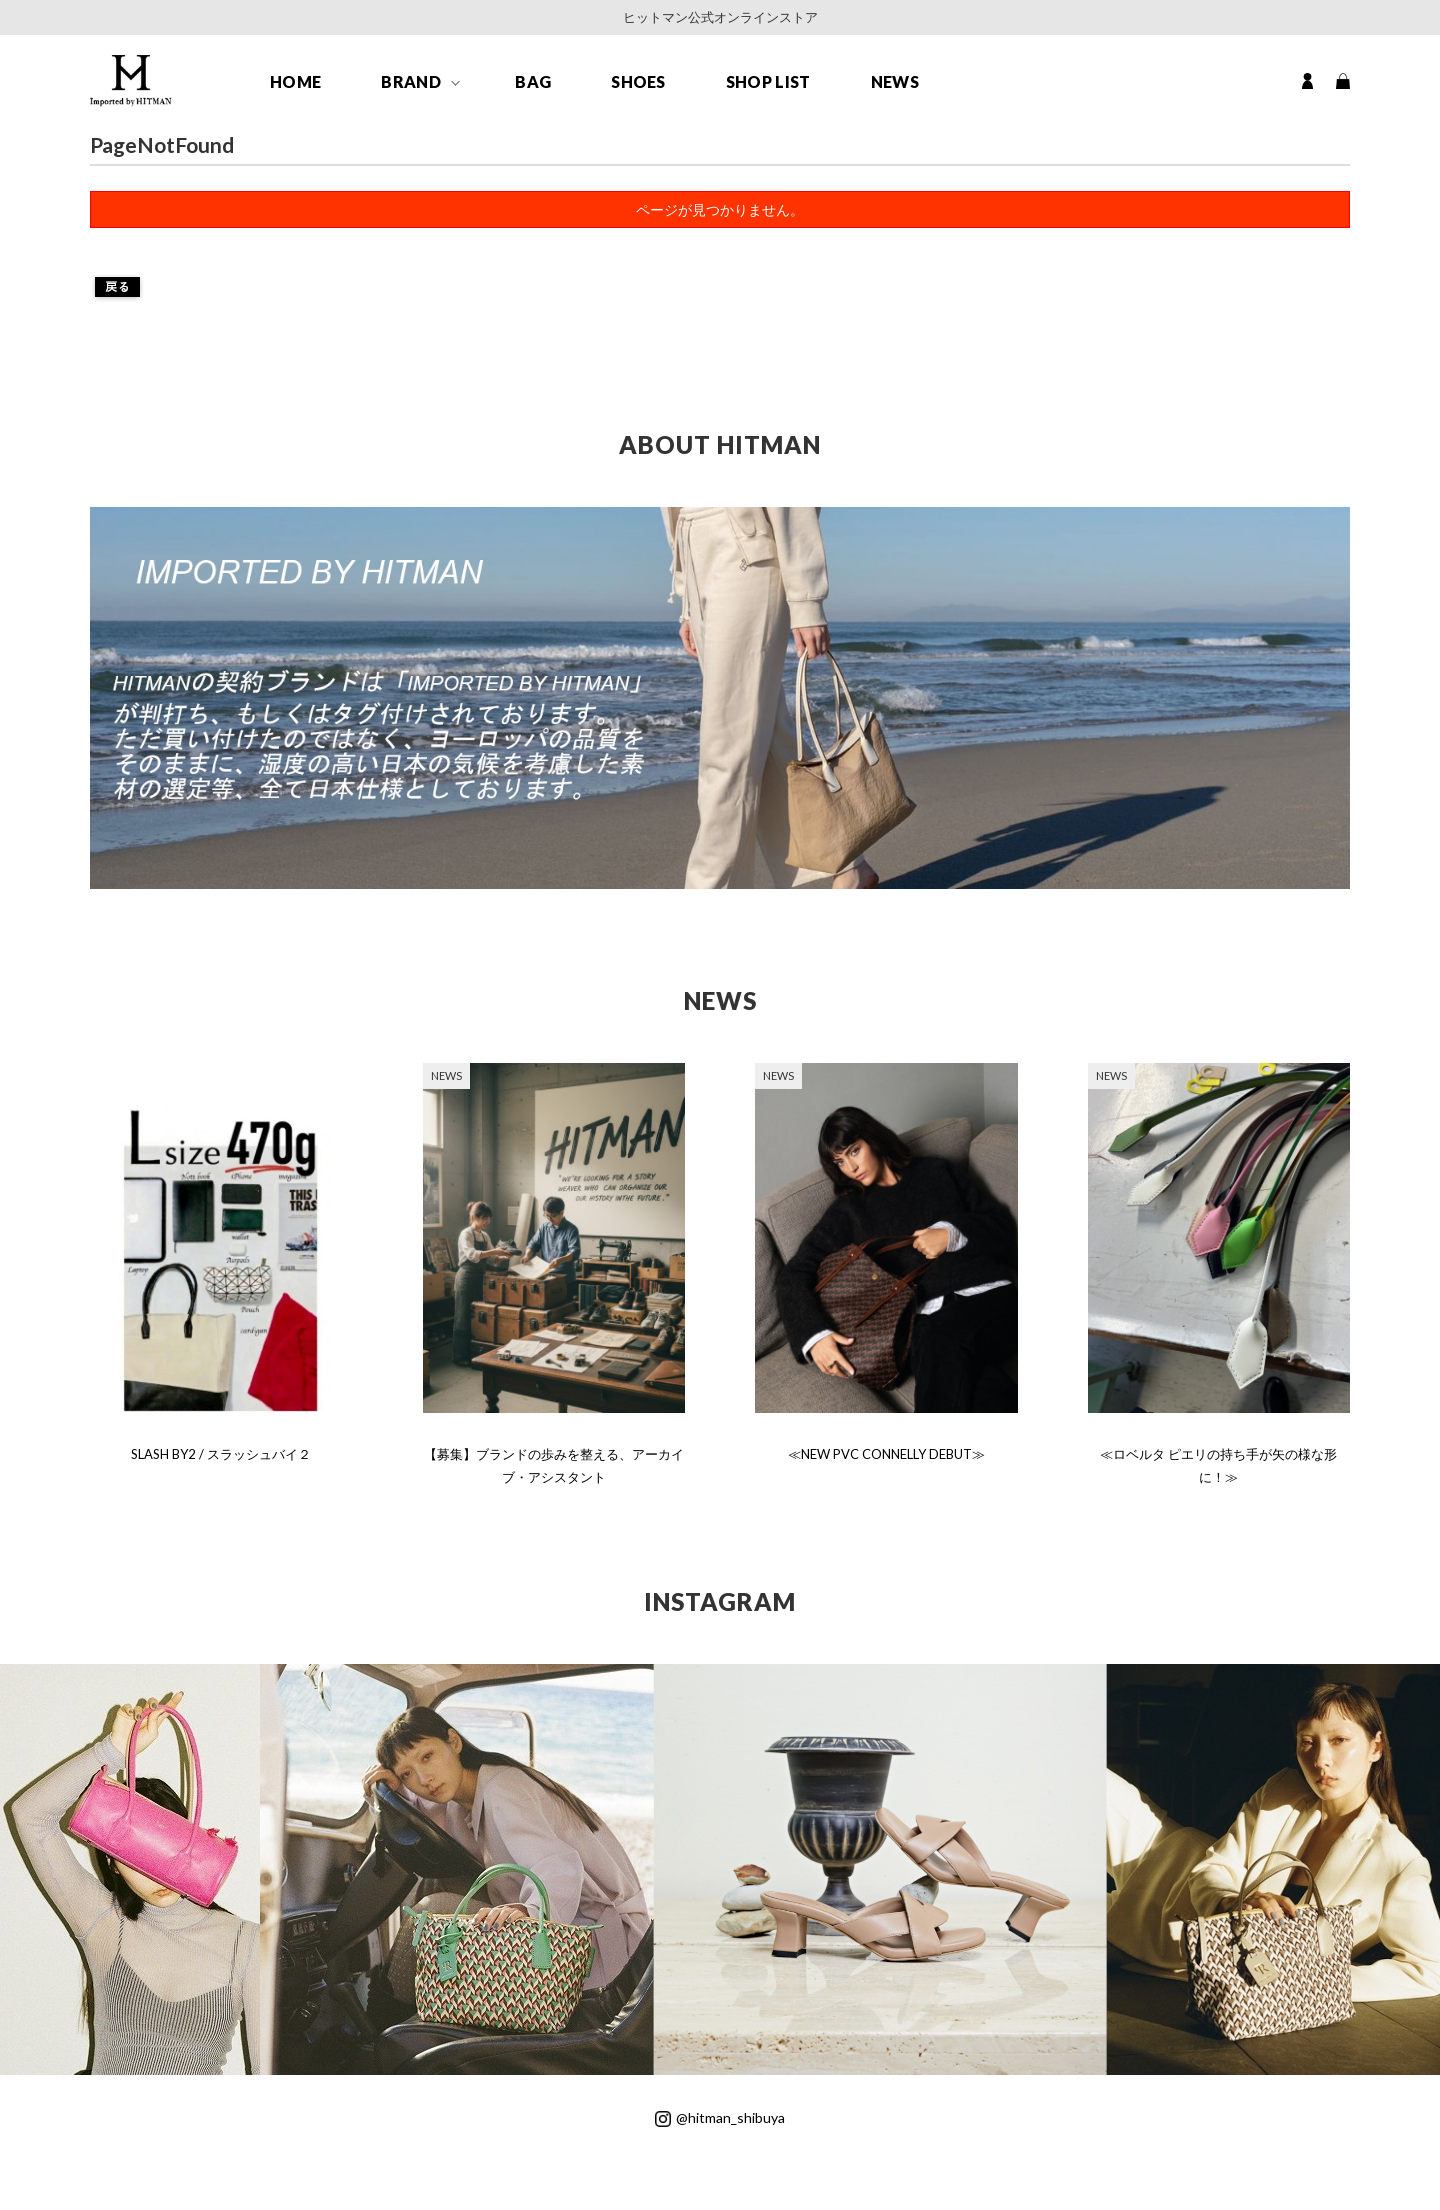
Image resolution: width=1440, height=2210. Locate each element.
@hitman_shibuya (720, 2117)
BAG (533, 81)
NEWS (895, 81)
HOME (295, 81)
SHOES (638, 81)
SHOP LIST (768, 81)
